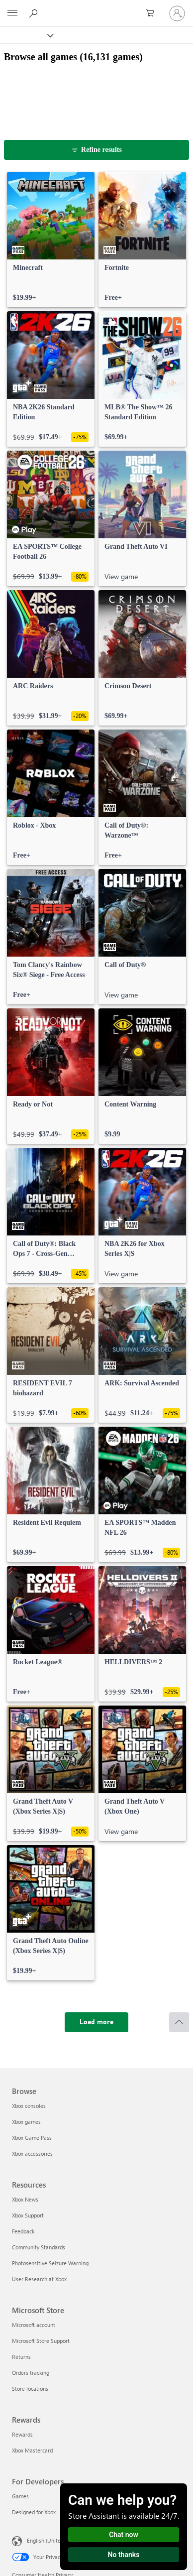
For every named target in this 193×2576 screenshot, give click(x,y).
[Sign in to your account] (177, 13)
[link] (51, 239)
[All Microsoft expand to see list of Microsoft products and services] (12, 13)
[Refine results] (97, 150)
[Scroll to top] (179, 2022)
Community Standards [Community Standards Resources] (38, 2247)
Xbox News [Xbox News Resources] (25, 2199)
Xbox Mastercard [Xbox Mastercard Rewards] (32, 2450)
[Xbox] (26, 35)
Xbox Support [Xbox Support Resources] (28, 2215)
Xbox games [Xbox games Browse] (26, 2121)
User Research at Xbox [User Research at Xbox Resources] (39, 2279)
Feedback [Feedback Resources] (23, 2231)
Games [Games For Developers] (20, 2496)
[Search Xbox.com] (34, 13)
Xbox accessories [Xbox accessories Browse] (32, 2153)
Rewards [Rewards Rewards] (22, 2434)
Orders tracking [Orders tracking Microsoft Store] (30, 2372)
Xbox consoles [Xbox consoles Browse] (29, 2105)
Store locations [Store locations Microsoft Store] (30, 2388)
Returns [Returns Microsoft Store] (21, 2356)
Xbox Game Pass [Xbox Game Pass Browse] (32, 2137)
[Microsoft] (96, 7)
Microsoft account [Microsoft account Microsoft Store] (33, 2325)
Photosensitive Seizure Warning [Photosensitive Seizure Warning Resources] (50, 2263)
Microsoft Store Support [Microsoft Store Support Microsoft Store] (41, 2340)
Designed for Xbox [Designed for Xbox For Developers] (34, 2512)
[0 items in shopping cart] (153, 13)
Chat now (123, 2535)
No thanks (124, 2555)
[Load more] (96, 2022)
